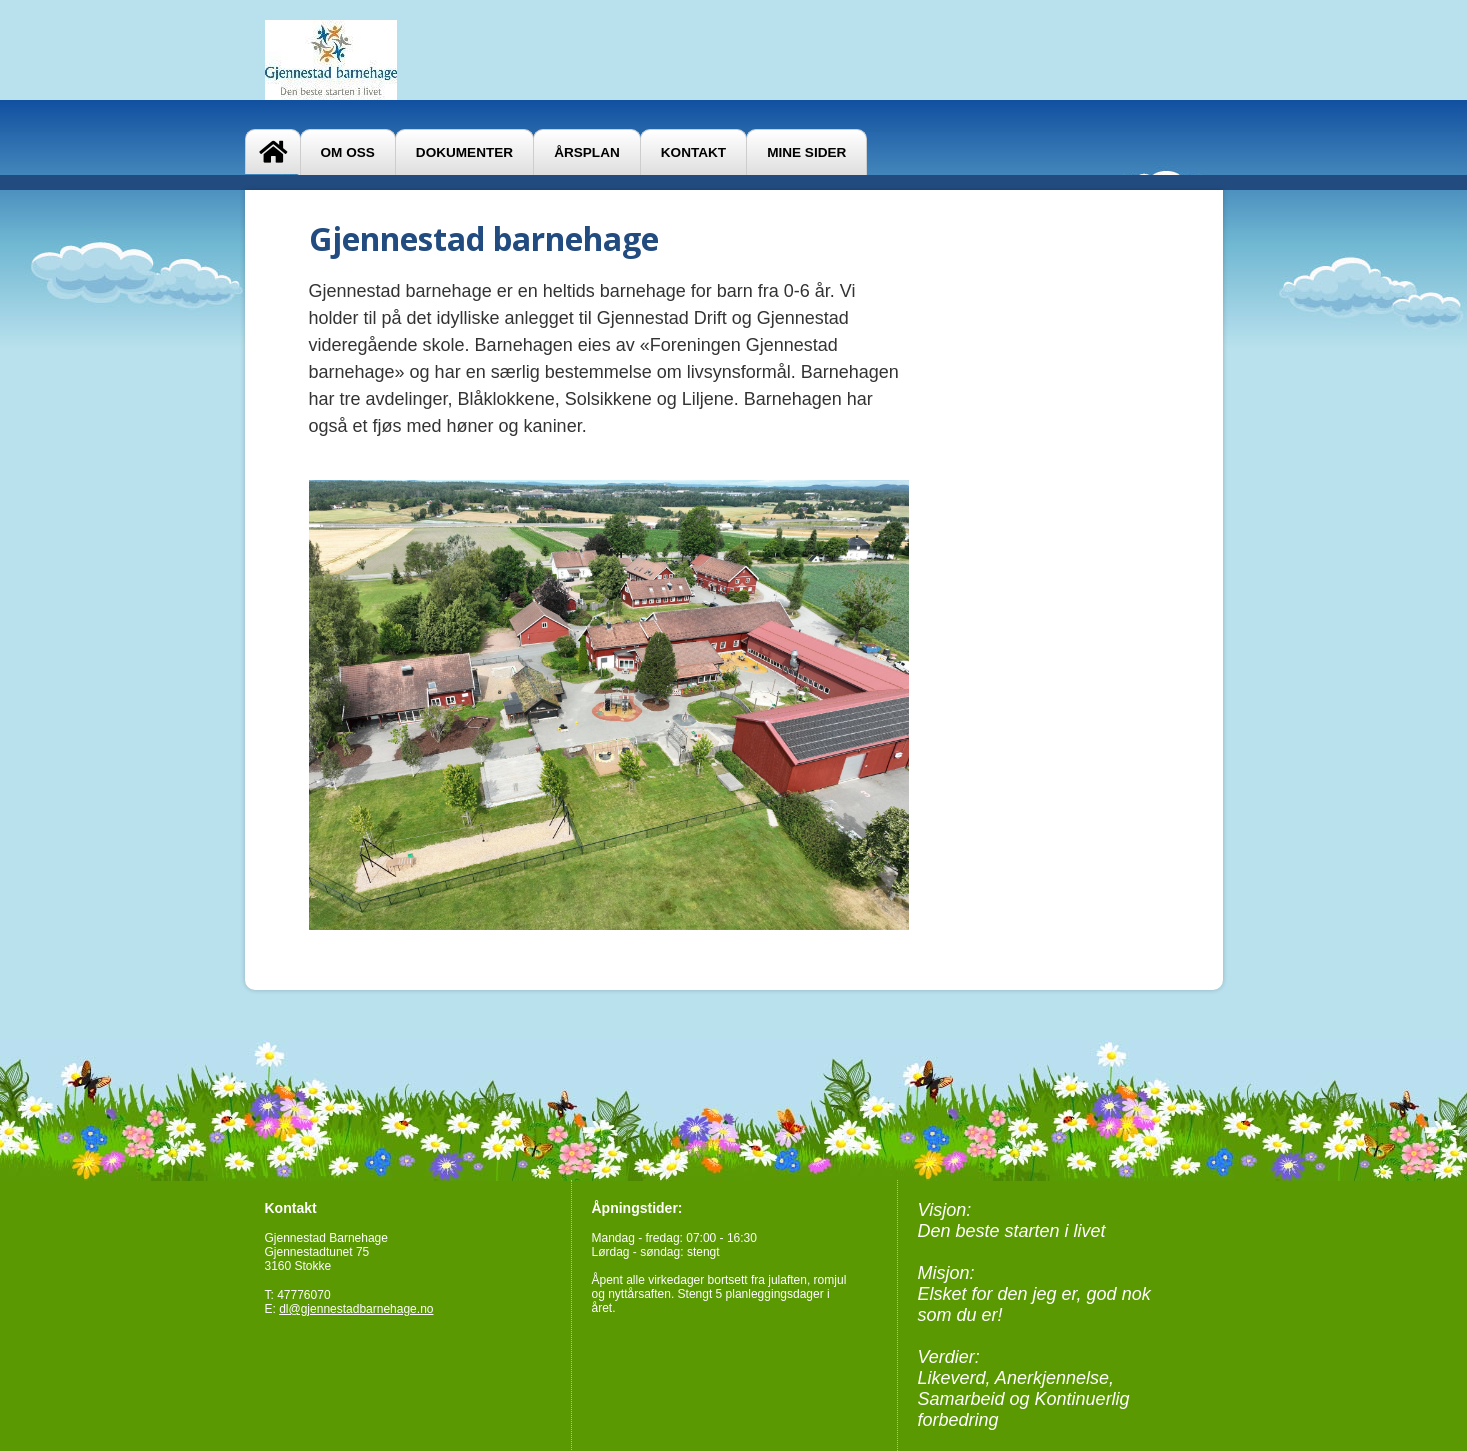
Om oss (348, 152)
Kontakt (693, 152)
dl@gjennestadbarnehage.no (356, 1309)
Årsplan (587, 152)
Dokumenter (464, 152)
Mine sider (806, 152)
